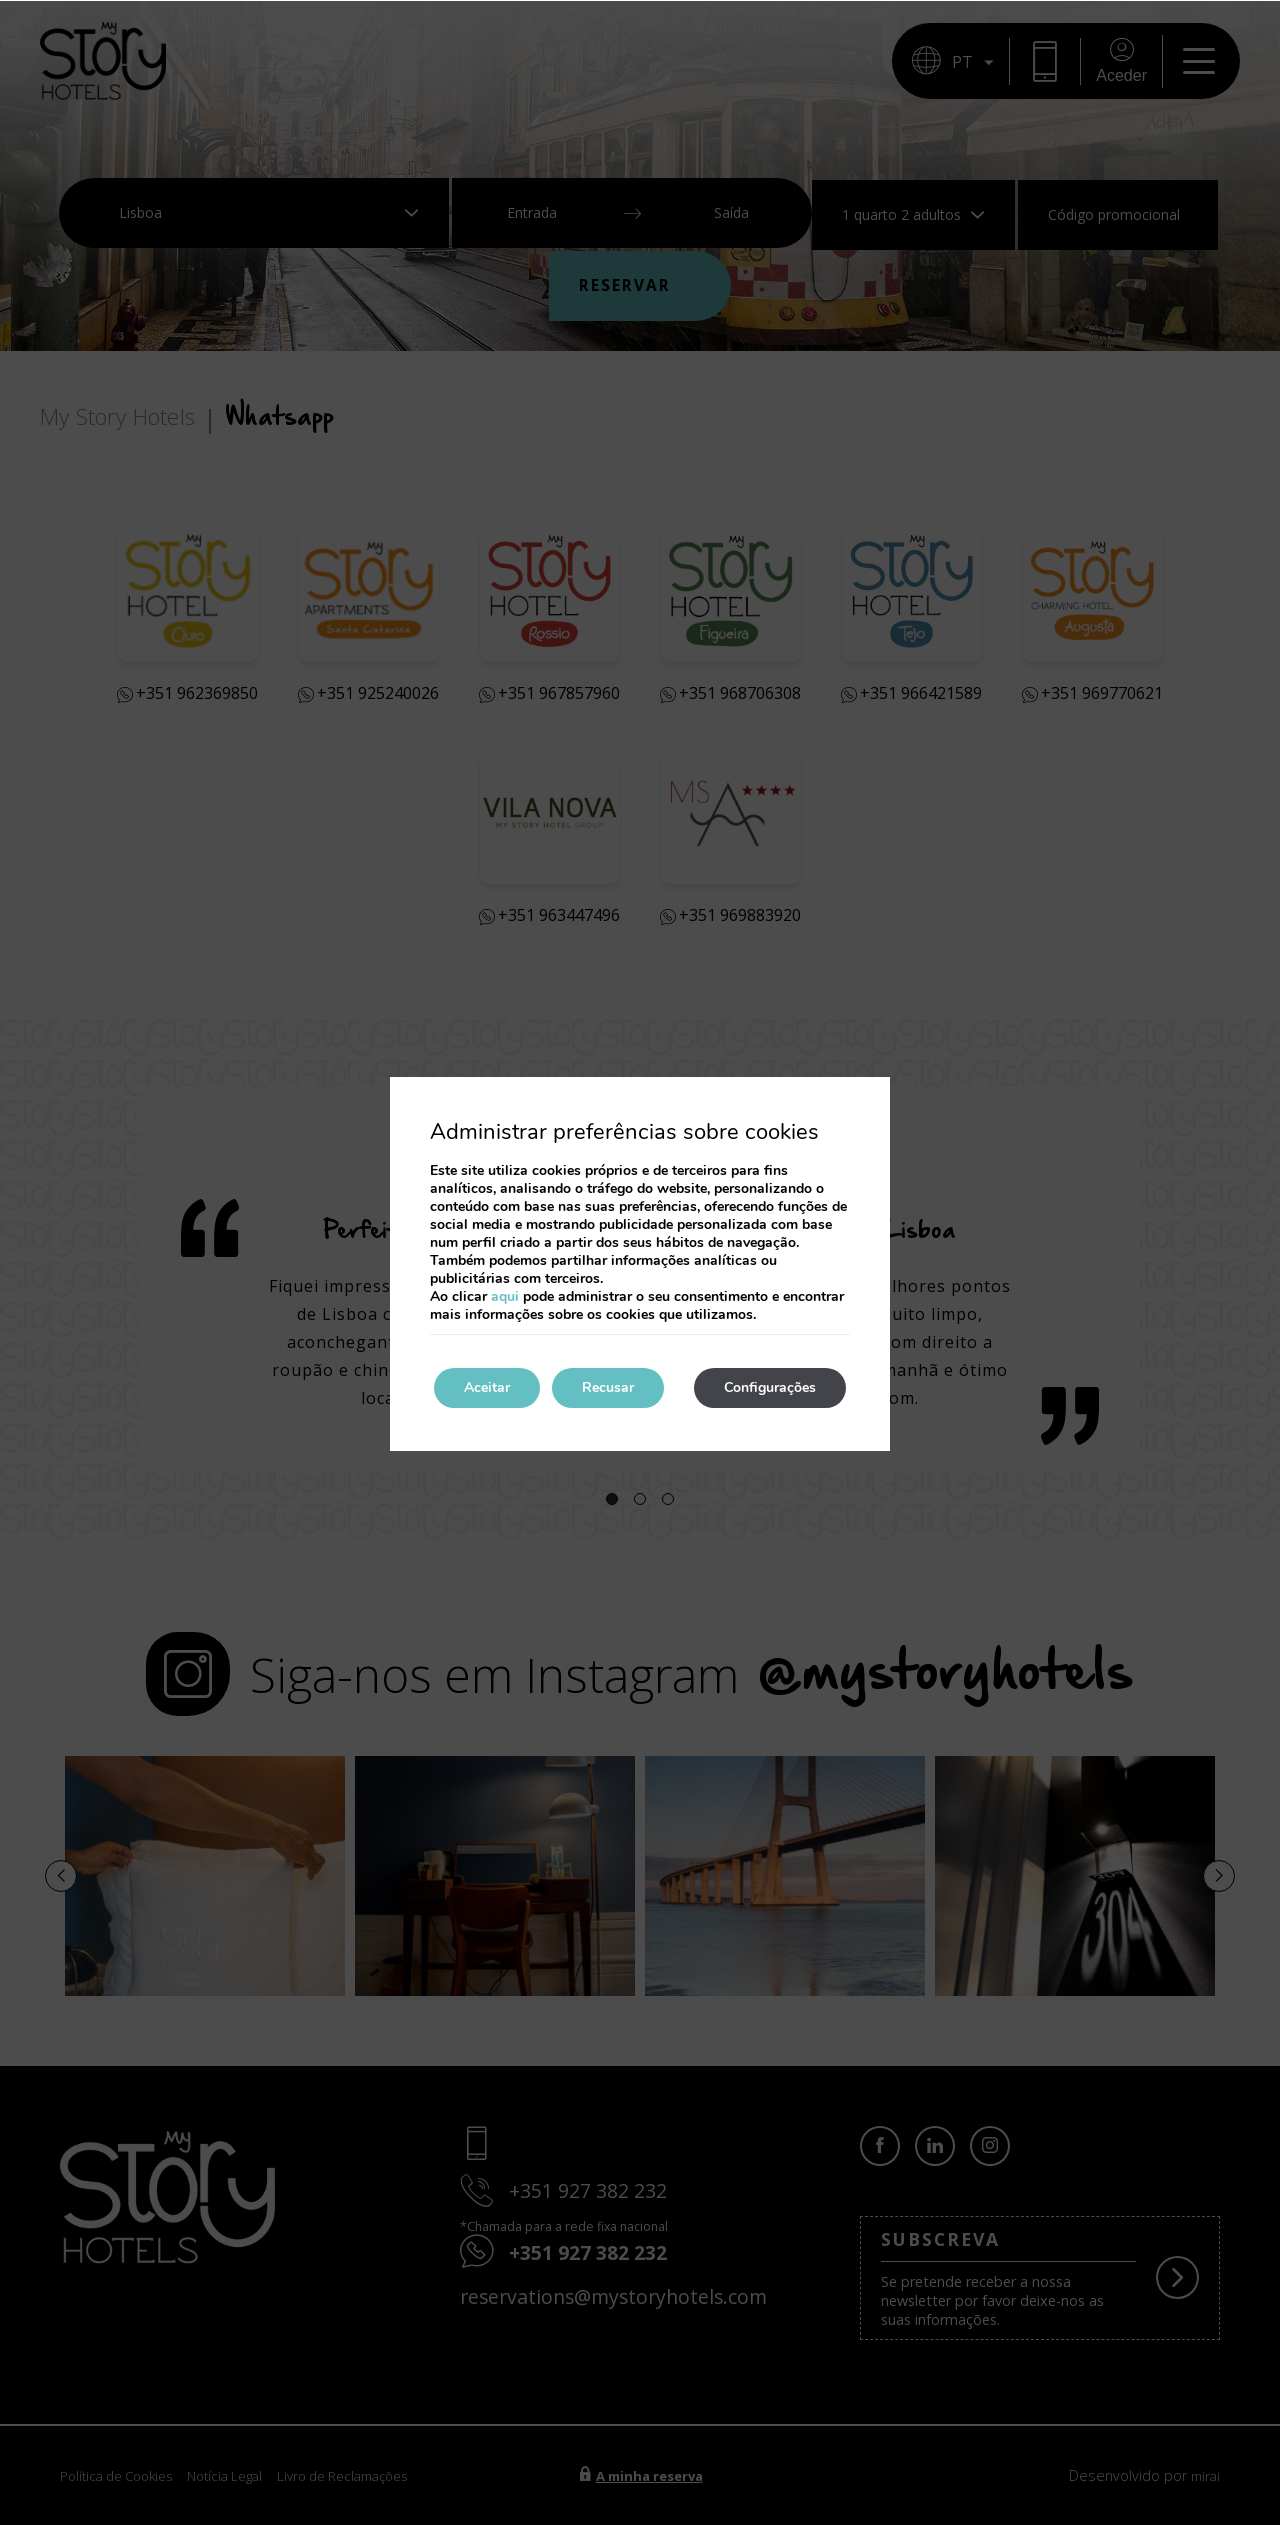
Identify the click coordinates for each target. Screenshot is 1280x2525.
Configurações (770, 1387)
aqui (505, 1296)
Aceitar (487, 1387)
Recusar (608, 1387)
